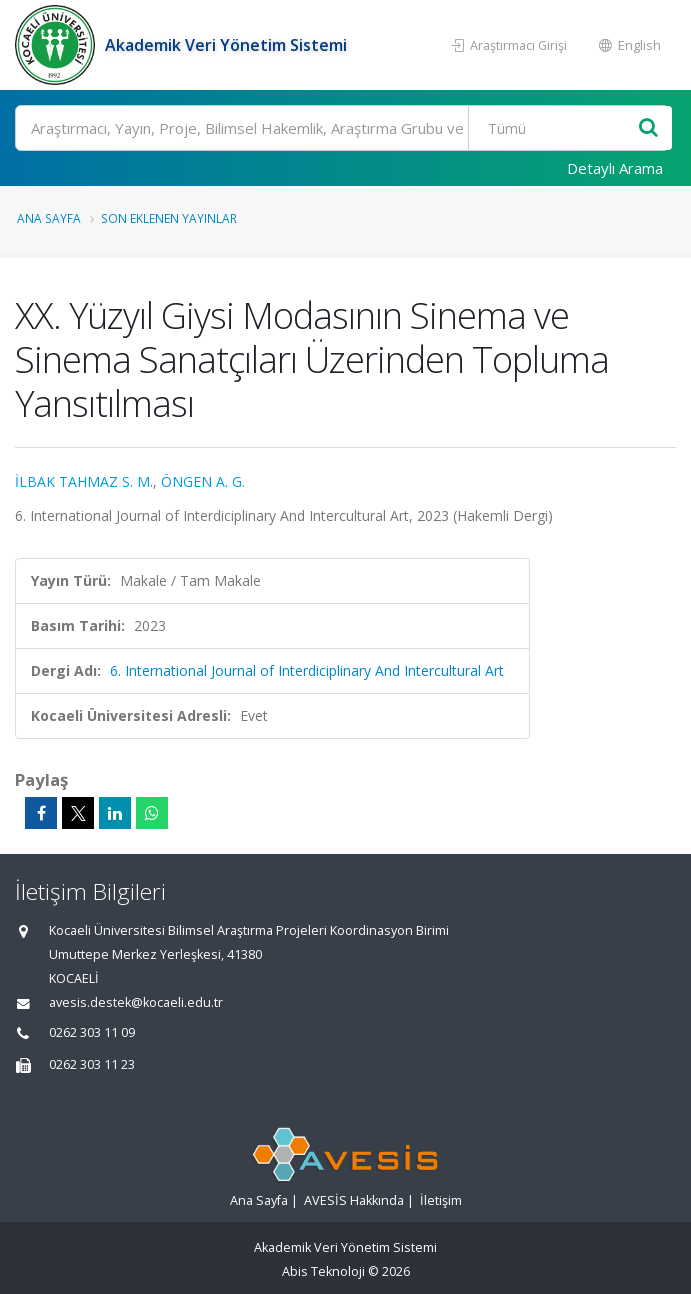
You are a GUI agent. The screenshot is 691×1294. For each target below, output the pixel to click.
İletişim (441, 1200)
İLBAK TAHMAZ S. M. (84, 481)
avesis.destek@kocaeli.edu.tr (136, 1002)
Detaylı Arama (615, 168)
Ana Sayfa (49, 218)
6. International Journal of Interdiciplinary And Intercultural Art (307, 670)
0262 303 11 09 (92, 1032)
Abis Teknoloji (323, 1271)
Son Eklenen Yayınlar (169, 218)
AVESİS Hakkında (354, 1200)
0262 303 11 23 (92, 1064)
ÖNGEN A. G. (203, 481)
